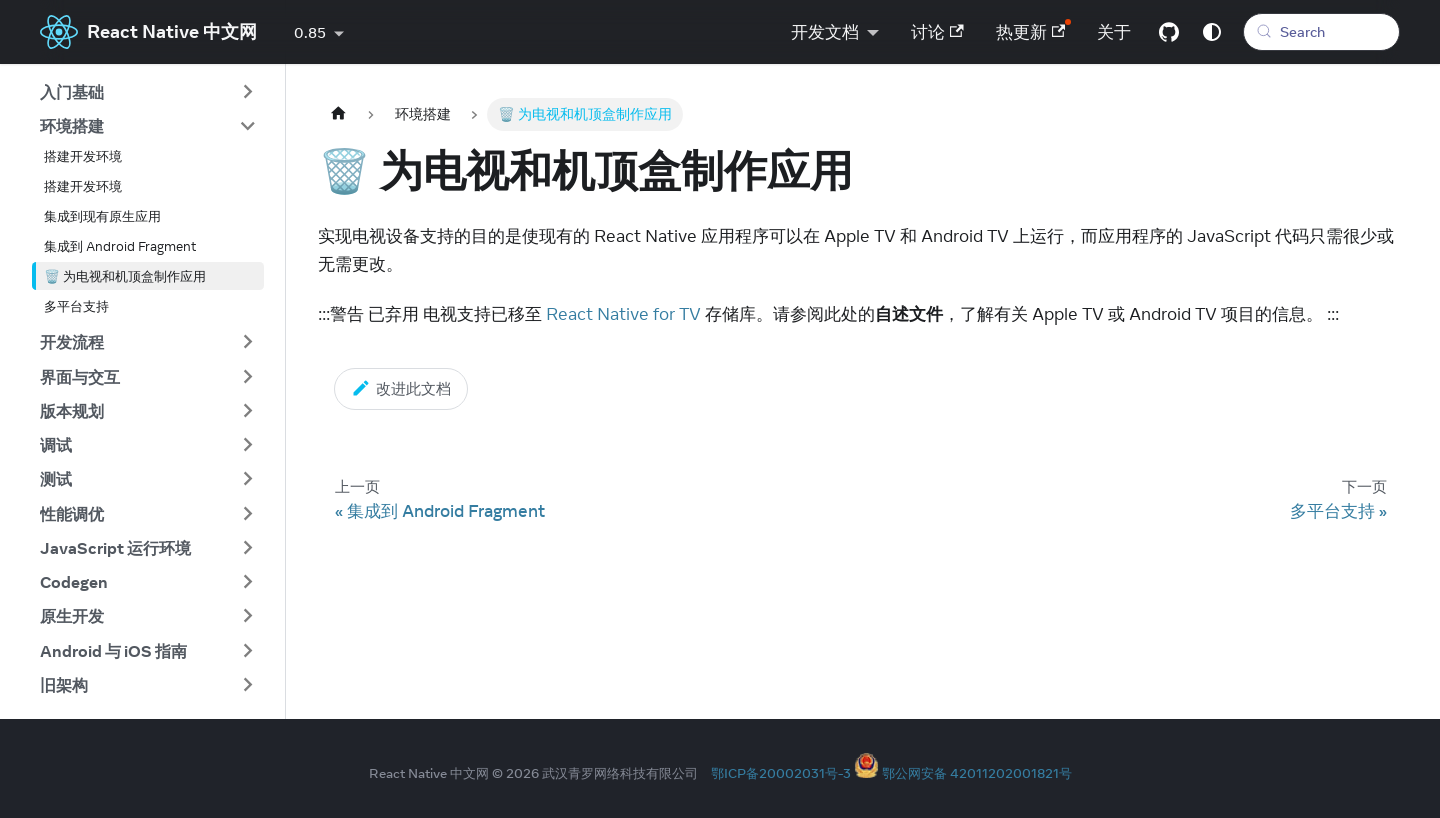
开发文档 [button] (825, 32)
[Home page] (338, 114)
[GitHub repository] (1169, 32)
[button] (148, 92)
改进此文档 (401, 388)
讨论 (937, 32)
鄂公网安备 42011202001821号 (977, 773)
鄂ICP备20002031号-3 (781, 773)
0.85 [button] (310, 33)
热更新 (1031, 32)
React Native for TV (623, 314)
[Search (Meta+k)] (1321, 32)
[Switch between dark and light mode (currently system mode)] (1212, 32)
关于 (1114, 32)
